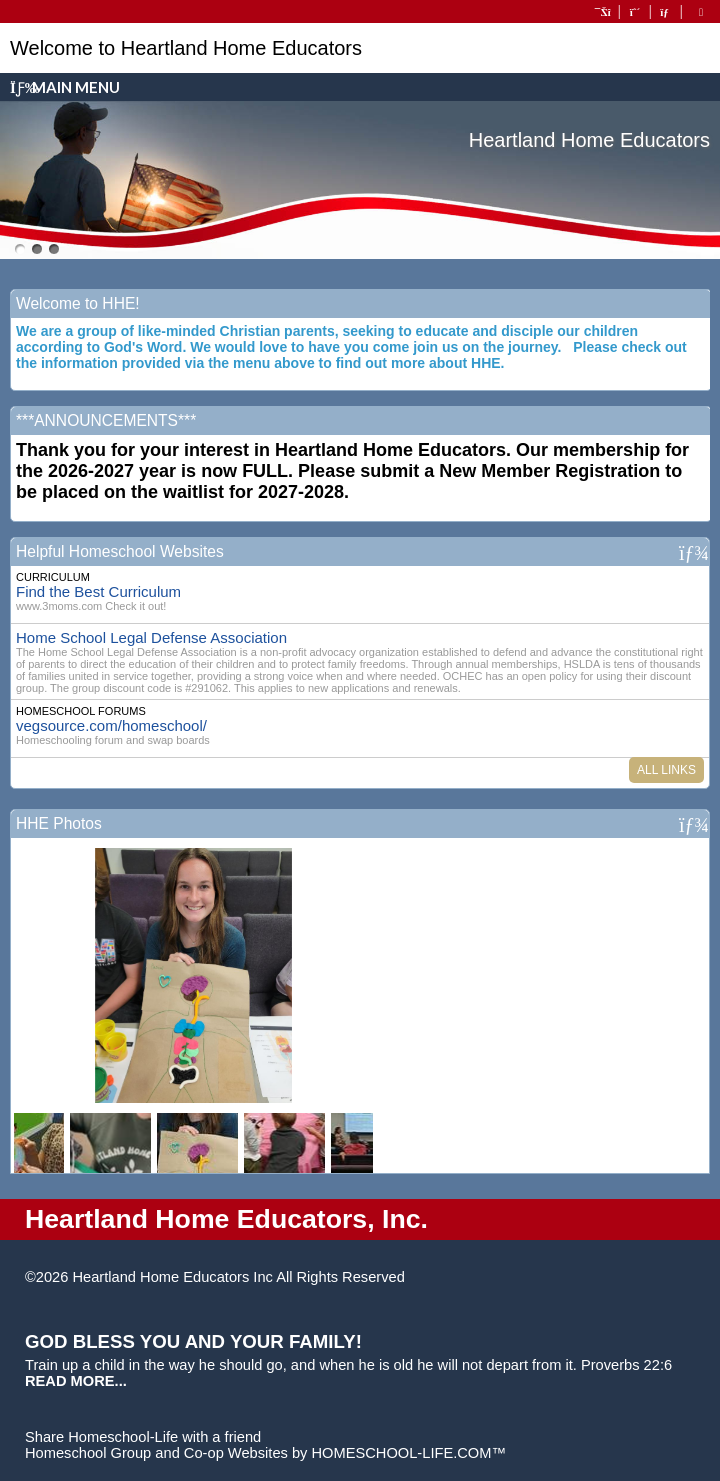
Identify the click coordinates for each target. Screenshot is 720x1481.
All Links (666, 770)
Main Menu (65, 87)
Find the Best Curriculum (98, 591)
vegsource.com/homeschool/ (111, 725)
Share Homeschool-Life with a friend (143, 1437)
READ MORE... (76, 1381)
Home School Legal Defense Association (151, 637)
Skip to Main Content (492, 1277)
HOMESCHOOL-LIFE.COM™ (408, 1453)
